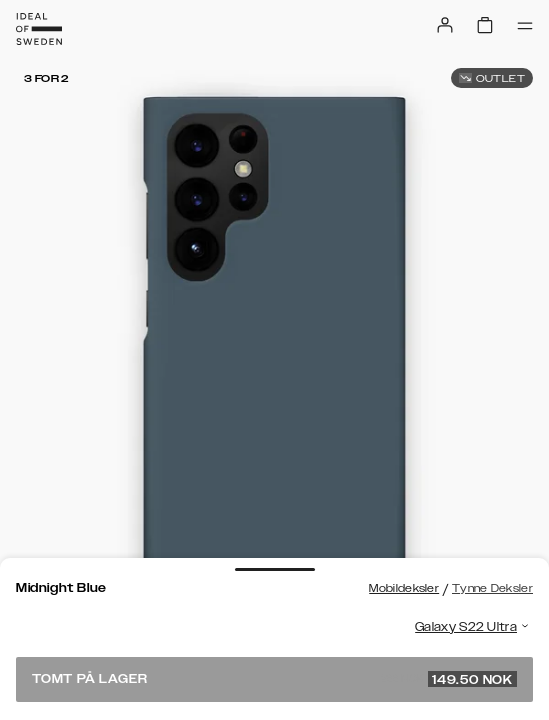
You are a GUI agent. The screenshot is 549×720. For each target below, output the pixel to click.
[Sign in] (445, 25)
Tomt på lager (274, 679)
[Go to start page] (39, 29)
